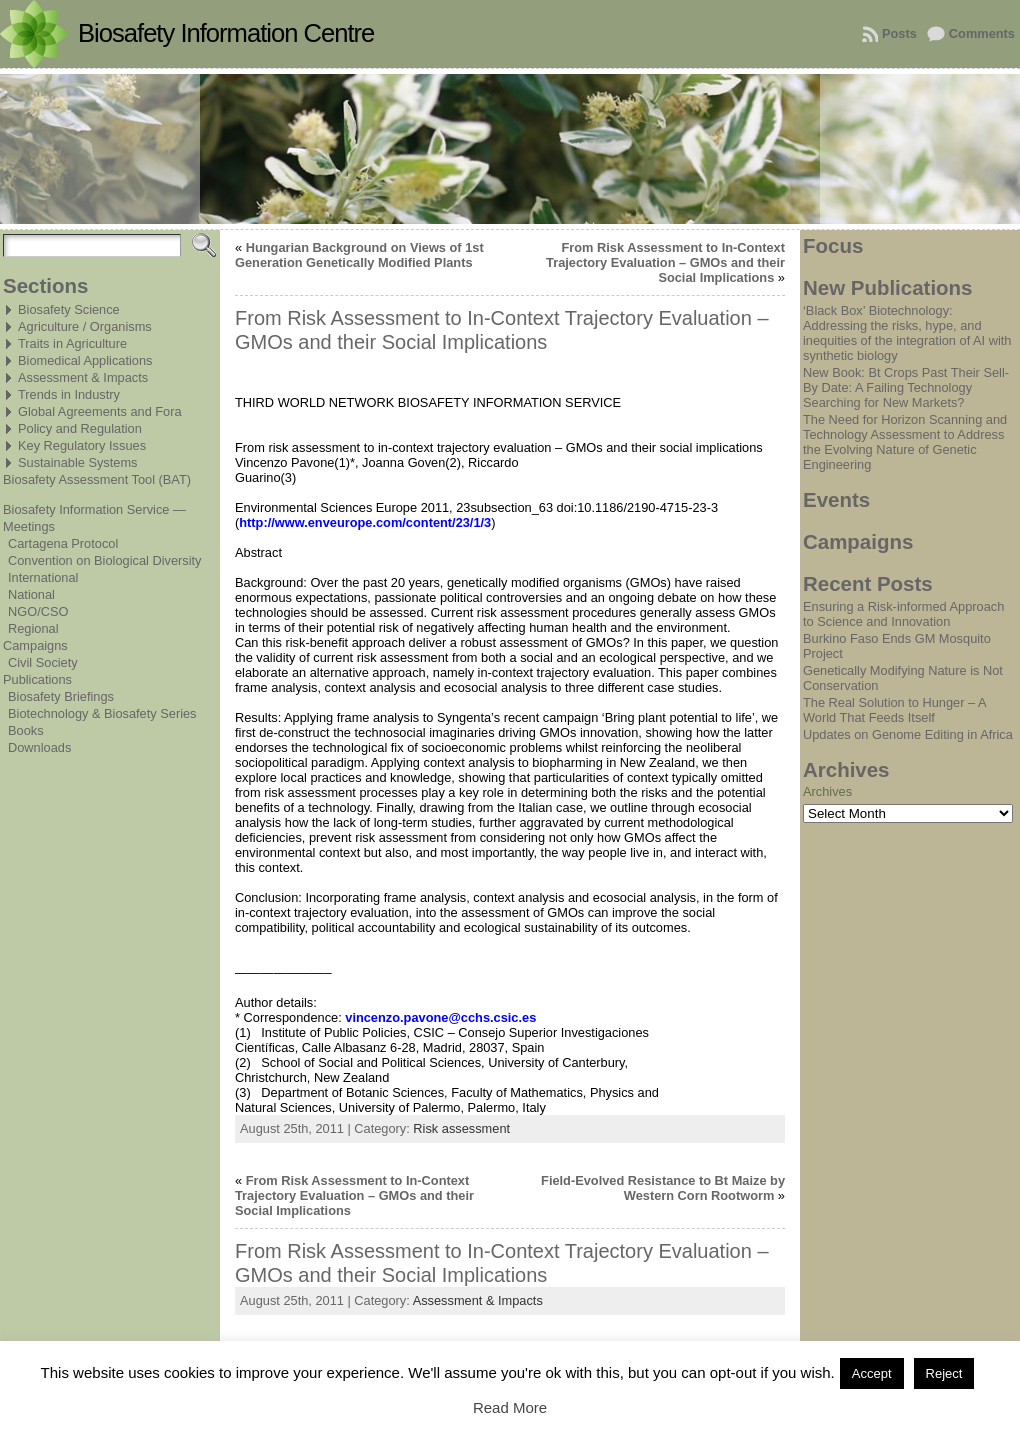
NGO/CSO (38, 611)
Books (26, 730)
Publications (37, 679)
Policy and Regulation (80, 428)
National (31, 594)
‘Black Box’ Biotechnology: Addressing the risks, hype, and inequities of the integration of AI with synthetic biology (907, 333)
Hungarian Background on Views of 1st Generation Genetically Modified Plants (359, 255)
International (43, 577)
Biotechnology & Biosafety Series (102, 713)
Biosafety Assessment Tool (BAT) (97, 479)
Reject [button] (944, 1373)
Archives (827, 791)
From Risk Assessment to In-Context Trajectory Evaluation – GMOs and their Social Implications (665, 262)
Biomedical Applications (85, 360)
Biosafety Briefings (61, 696)
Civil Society (43, 662)
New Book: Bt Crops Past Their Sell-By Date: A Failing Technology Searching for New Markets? (906, 387)
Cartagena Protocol (63, 543)
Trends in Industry (69, 394)
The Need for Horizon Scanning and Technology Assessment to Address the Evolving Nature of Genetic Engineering (905, 442)
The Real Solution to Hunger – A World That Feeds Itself (894, 710)
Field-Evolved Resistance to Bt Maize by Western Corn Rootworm (663, 1188)
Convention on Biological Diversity (104, 560)
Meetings (29, 526)
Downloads (39, 747)
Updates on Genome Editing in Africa (908, 734)
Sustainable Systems (78, 462)
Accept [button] (872, 1373)
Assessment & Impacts (83, 377)
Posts (899, 33)
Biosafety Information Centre (226, 33)
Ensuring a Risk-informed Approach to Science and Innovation (903, 614)
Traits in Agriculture (72, 343)
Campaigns (35, 645)
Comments (982, 33)
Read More (510, 1407)
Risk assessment (461, 1128)
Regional (33, 628)
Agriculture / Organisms (85, 326)
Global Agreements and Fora (100, 411)
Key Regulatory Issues (82, 445)
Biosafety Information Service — (94, 509)
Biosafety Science (69, 309)
